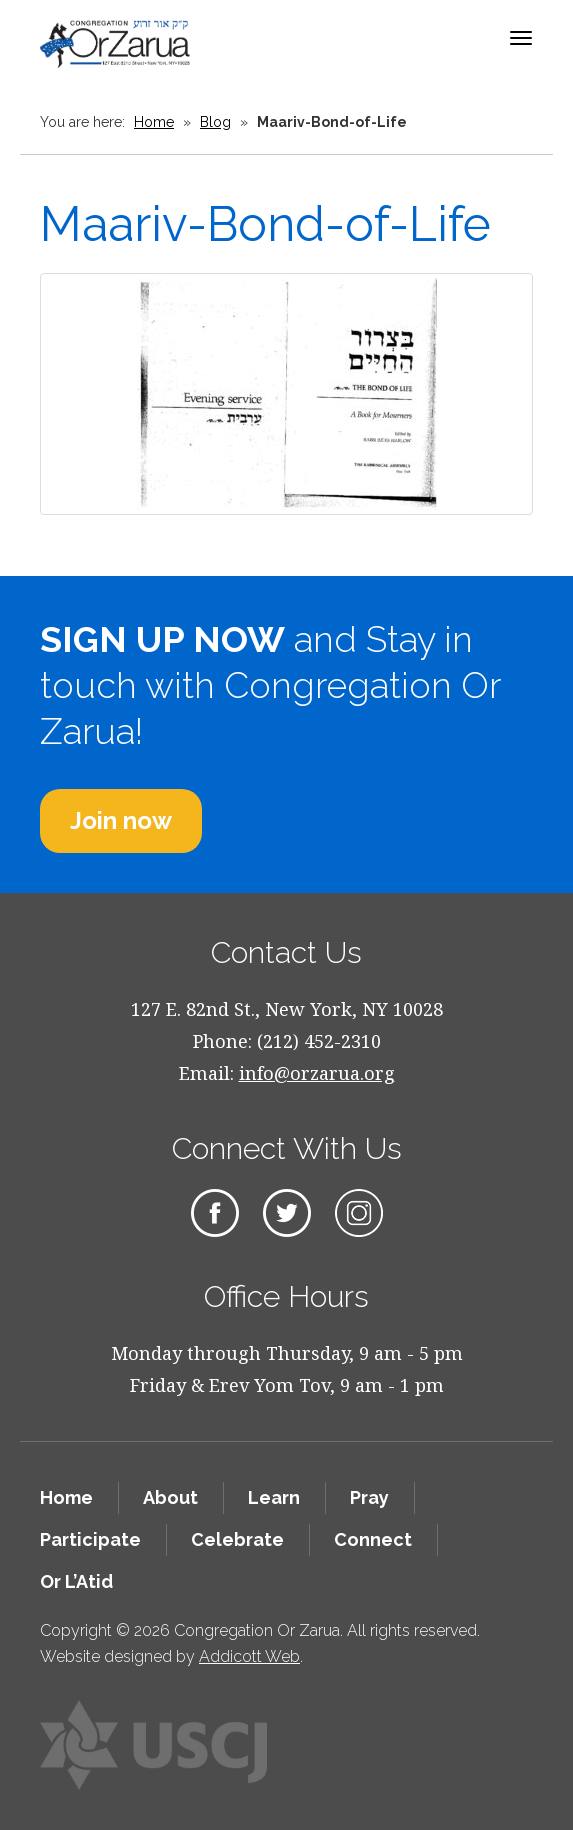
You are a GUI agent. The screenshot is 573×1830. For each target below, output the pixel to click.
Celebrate (237, 1539)
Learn (274, 1497)
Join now (121, 820)
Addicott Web (249, 1656)
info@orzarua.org (317, 1073)
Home (154, 122)
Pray (369, 1497)
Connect (373, 1539)
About (170, 1497)
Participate (90, 1539)
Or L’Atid (76, 1581)
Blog (215, 122)
